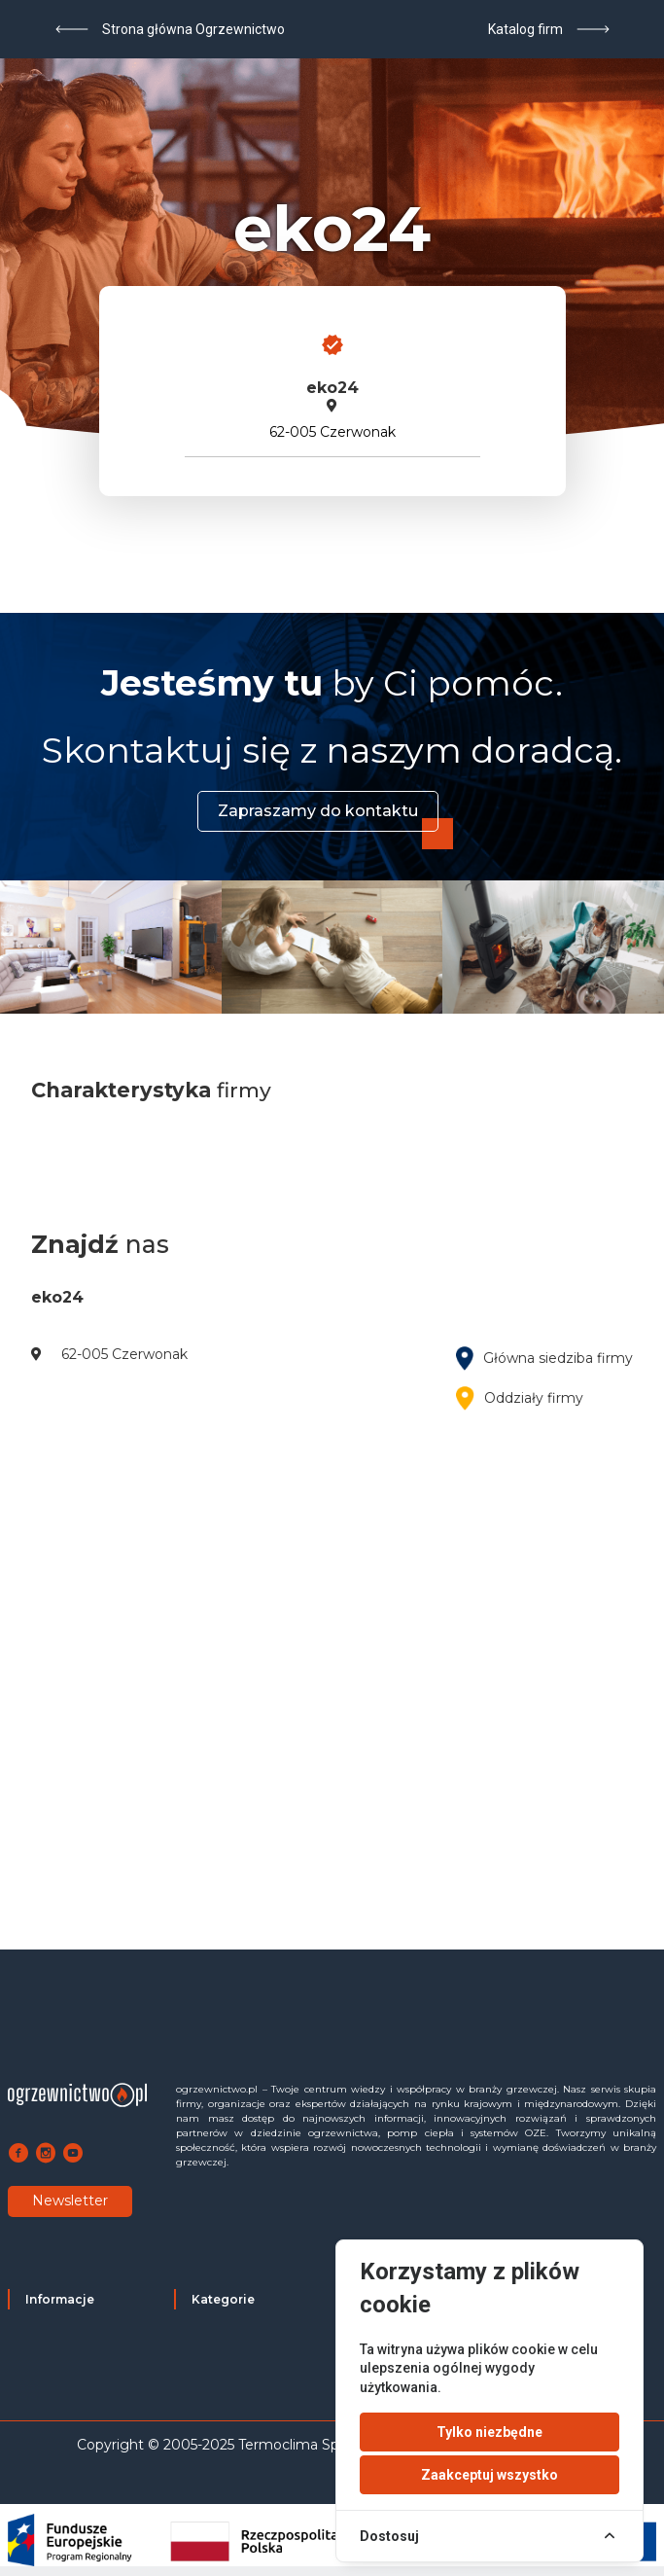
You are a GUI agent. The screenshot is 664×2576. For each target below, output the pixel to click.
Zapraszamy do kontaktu (318, 811)
